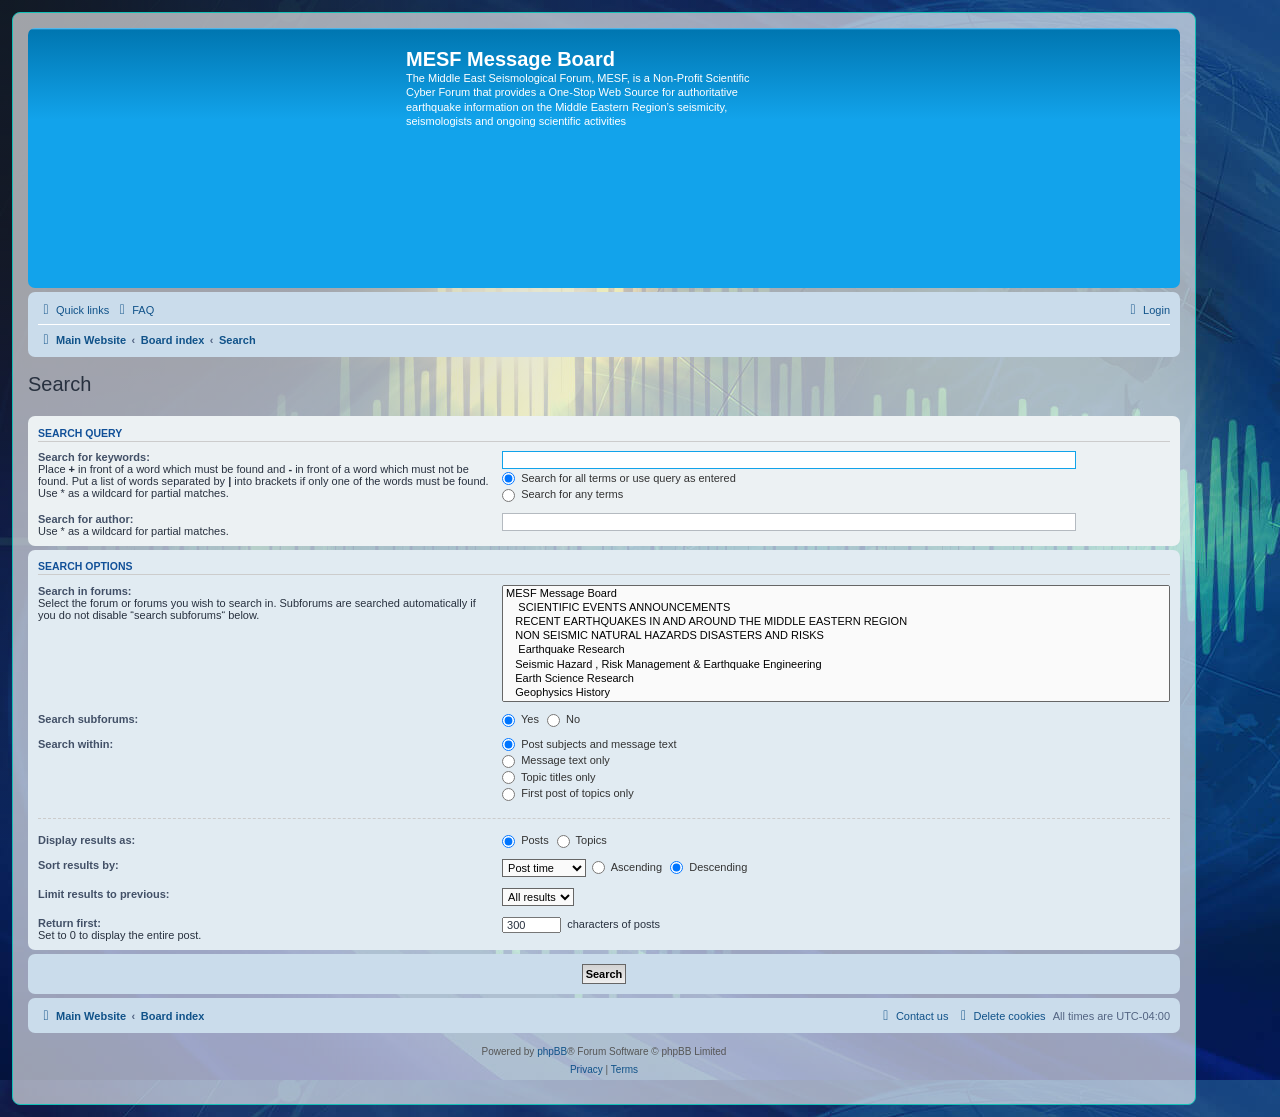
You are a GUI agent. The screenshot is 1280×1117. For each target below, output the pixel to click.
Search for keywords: (94, 457)
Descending (708, 867)
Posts (525, 840)
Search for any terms (562, 494)
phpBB (552, 1051)
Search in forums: (85, 591)
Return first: (69, 923)
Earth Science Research (836, 679)
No (563, 719)
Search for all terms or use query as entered (619, 478)
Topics (582, 840)
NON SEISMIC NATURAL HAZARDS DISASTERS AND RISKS (836, 636)
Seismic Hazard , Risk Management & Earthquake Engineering (836, 665)
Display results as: (86, 840)
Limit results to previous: (103, 894)
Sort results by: (78, 865)
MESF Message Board (836, 594)
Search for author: (85, 519)
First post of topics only (568, 793)
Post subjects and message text (589, 744)
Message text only (556, 760)
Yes (520, 719)
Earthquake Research (836, 650)
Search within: (75, 744)
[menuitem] (134, 310)
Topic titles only (548, 777)
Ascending (627, 867)
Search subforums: (88, 719)
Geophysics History (836, 693)
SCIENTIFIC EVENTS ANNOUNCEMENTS (836, 608)
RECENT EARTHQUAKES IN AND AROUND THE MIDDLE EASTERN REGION (836, 622)
